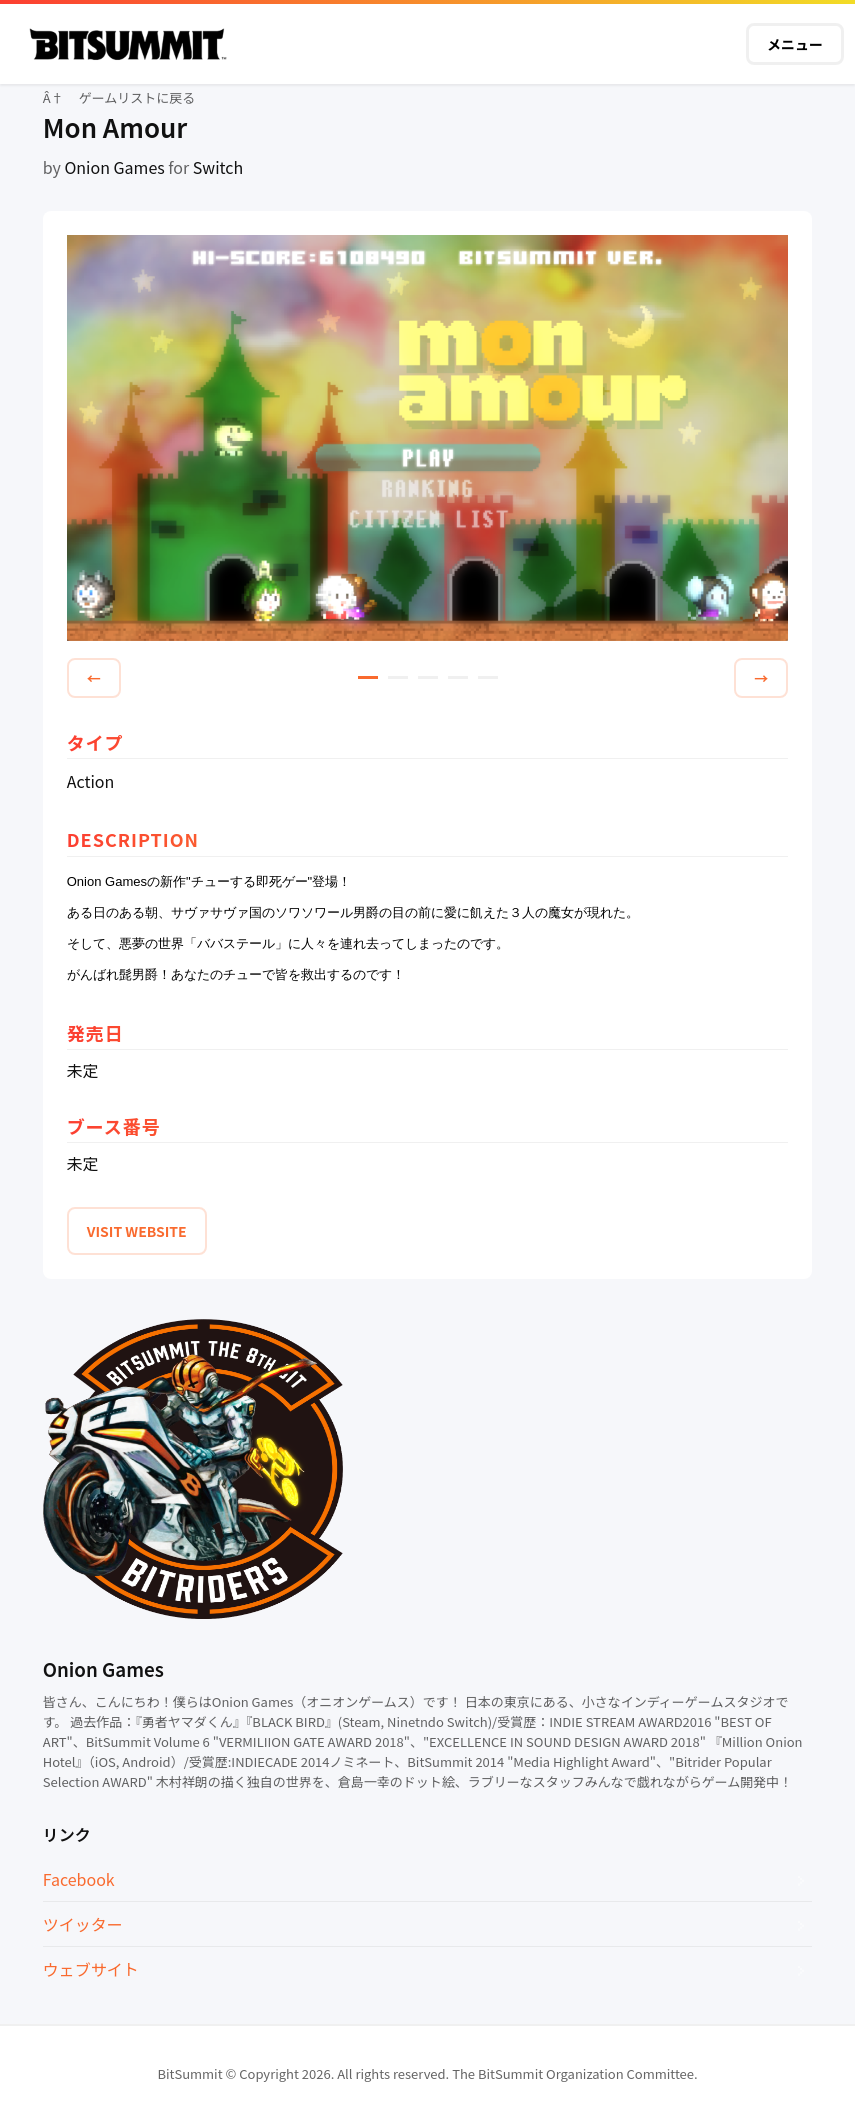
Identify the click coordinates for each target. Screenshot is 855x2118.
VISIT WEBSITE (137, 1231)
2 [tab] (398, 677)
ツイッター (83, 1924)
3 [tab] (428, 677)
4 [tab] (458, 677)
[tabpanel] (428, 440)
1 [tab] (368, 677)
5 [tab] (488, 677)
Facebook (79, 1879)
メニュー (795, 44)
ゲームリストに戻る (137, 97)
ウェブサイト (91, 1969)
